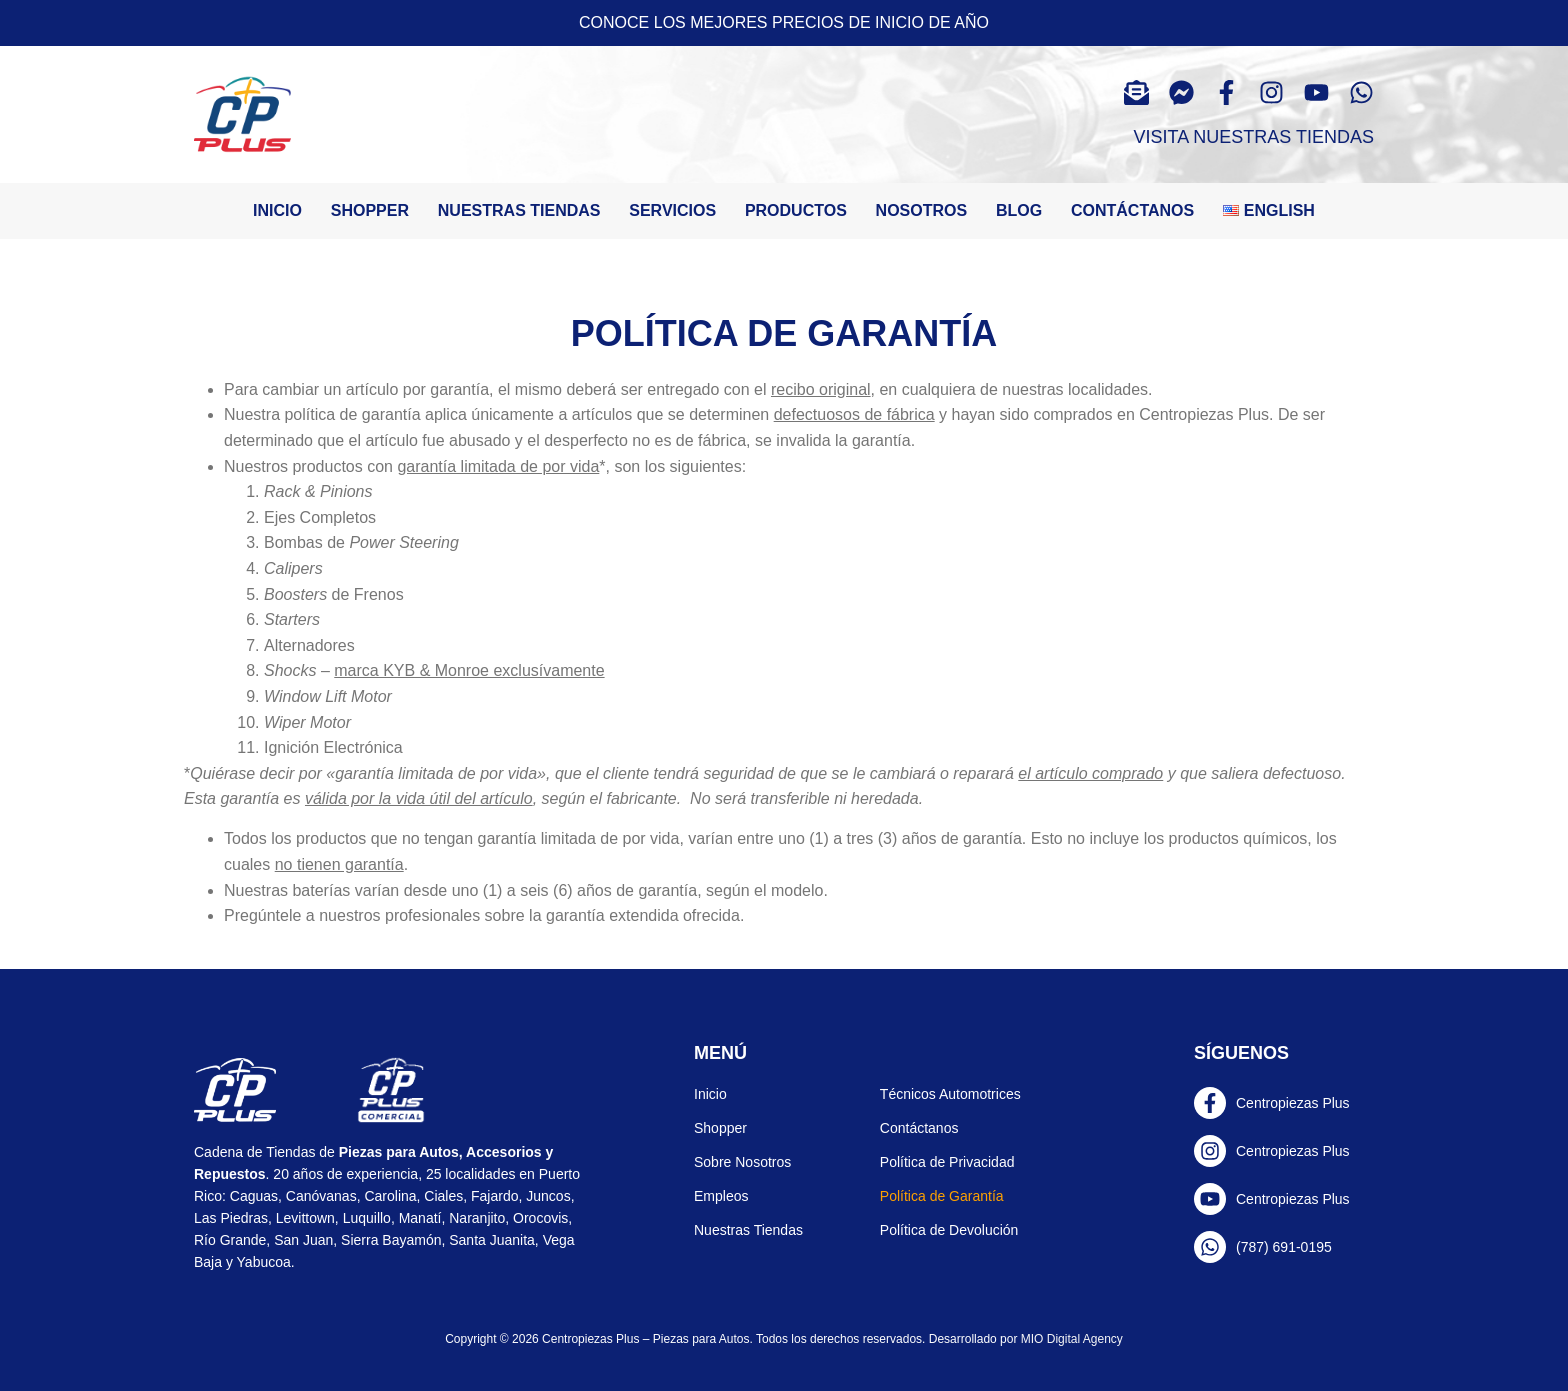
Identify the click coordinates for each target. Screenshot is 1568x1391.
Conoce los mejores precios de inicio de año (784, 22)
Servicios (672, 210)
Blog (1019, 210)
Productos (796, 210)
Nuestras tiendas (519, 210)
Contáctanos (1132, 210)
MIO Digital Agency (1072, 1339)
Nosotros (922, 210)
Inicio (277, 210)
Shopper (370, 210)
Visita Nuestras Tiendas (1254, 137)
